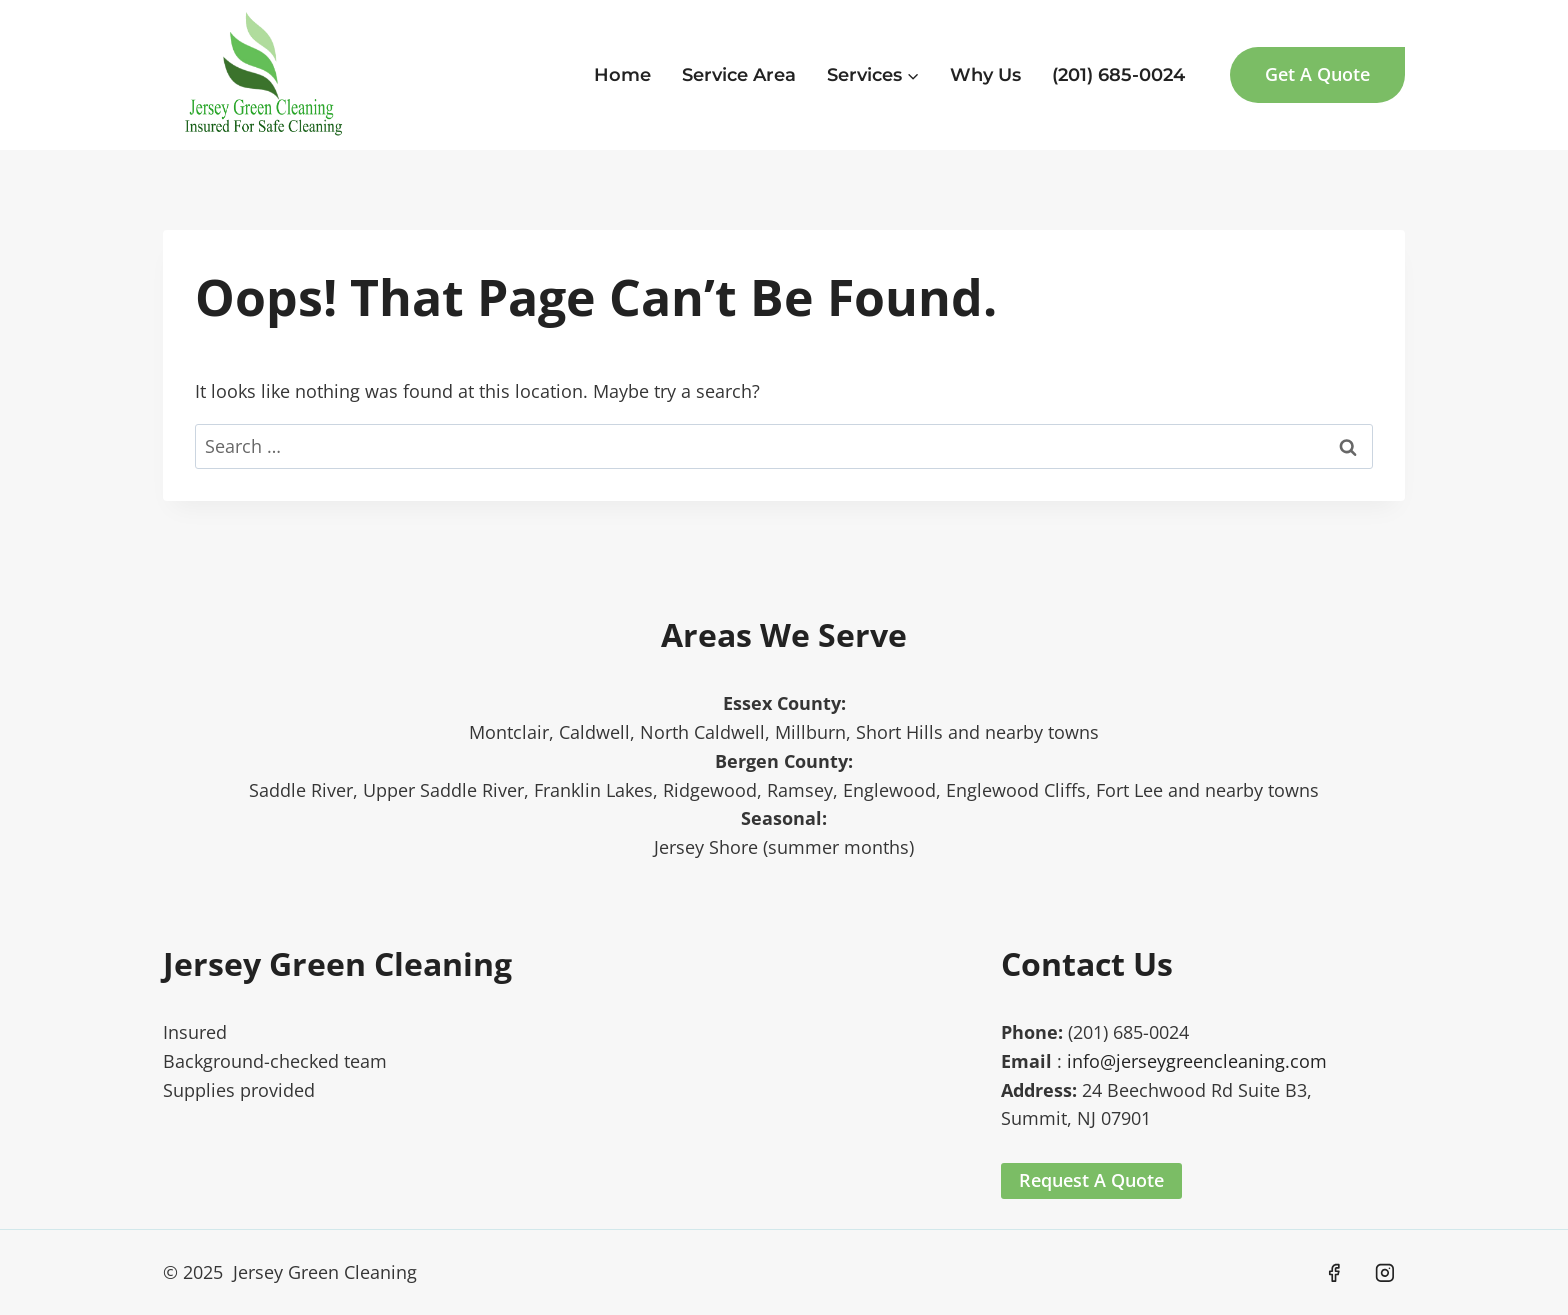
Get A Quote (1317, 74)
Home (622, 75)
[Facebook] (1334, 1273)
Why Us (985, 75)
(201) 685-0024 (1118, 75)
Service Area (739, 75)
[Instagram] (1385, 1273)
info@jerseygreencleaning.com (1197, 1061)
